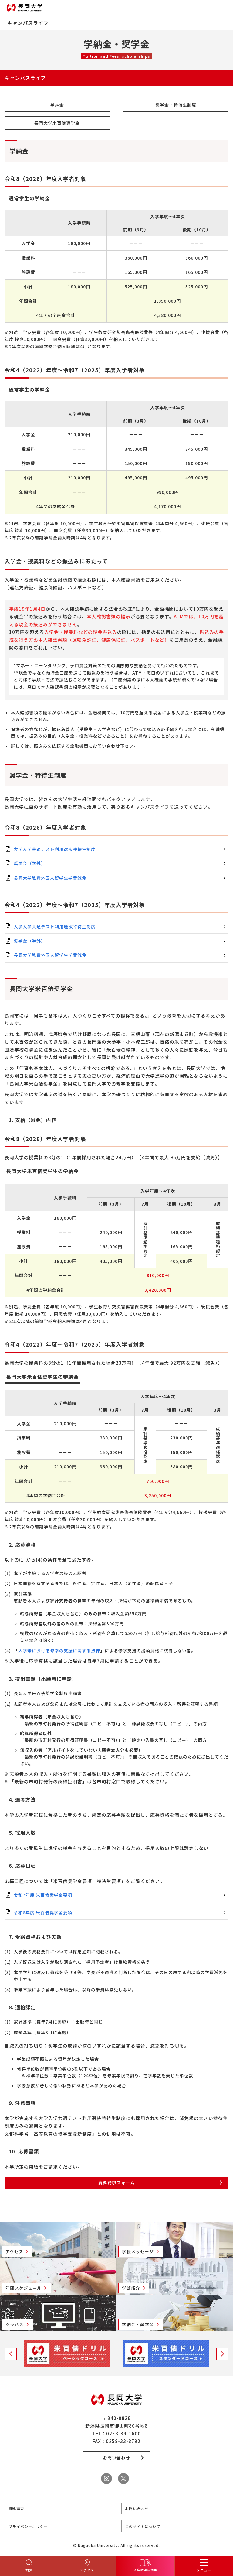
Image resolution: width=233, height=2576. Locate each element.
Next (222, 2354)
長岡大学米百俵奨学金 (57, 123)
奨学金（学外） (30, 863)
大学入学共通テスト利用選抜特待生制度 (55, 849)
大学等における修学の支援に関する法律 (59, 1650)
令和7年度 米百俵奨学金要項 (43, 1895)
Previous (11, 2354)
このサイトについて (142, 2526)
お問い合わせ (137, 2508)
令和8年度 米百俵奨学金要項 (43, 1912)
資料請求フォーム (116, 2183)
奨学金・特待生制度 (175, 105)
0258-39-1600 (123, 2433)
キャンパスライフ (25, 77)
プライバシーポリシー (28, 2526)
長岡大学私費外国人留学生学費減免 (50, 878)
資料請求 (16, 2508)
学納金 (57, 105)
